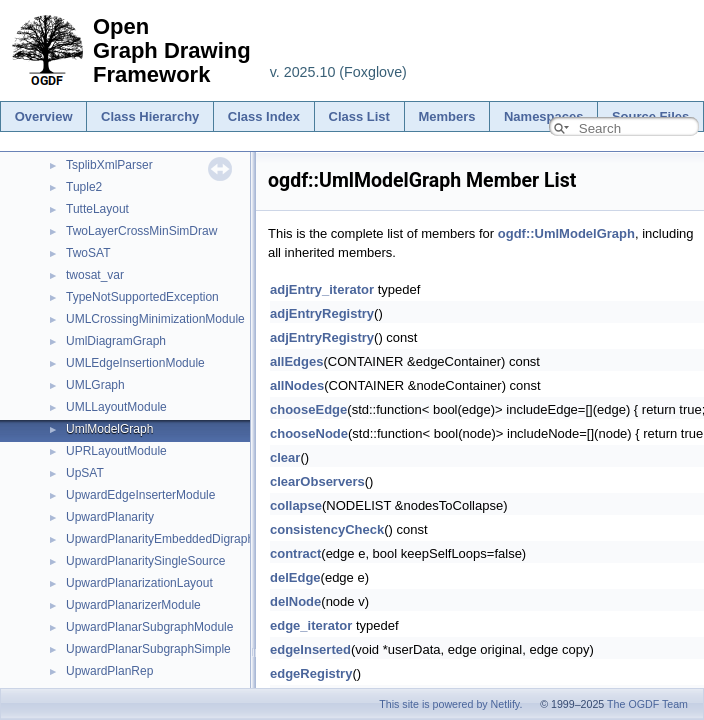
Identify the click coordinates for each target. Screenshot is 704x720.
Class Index (264, 116)
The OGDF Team (647, 704)
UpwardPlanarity (110, 517)
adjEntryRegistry (322, 313)
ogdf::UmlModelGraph (566, 233)
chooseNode (309, 433)
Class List (359, 116)
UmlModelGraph (109, 429)
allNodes (297, 385)
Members (446, 116)
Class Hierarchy (150, 116)
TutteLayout (97, 209)
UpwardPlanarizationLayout (139, 583)
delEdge (295, 577)
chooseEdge (308, 409)
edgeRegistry (311, 673)
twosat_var (95, 275)
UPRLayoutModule (116, 451)
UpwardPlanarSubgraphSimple (148, 649)
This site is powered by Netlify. (450, 704)
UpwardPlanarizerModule (133, 605)
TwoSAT (88, 253)
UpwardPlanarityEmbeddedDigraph (160, 539)
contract (295, 553)
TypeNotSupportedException (142, 297)
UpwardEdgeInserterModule (140, 495)
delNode (295, 601)
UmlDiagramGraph (116, 341)
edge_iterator (311, 625)
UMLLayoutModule (116, 407)
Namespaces (544, 116)
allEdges (296, 361)
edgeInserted (310, 649)
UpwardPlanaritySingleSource (145, 561)
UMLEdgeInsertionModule (135, 363)
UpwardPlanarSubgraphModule (149, 627)
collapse (296, 505)
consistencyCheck (327, 529)
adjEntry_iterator (322, 289)
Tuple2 (84, 187)
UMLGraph (95, 385)
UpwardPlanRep (109, 671)
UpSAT (85, 473)
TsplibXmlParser (109, 165)
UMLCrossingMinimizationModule (155, 319)
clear (285, 457)
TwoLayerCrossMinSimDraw (141, 231)
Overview (44, 116)
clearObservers (317, 481)
